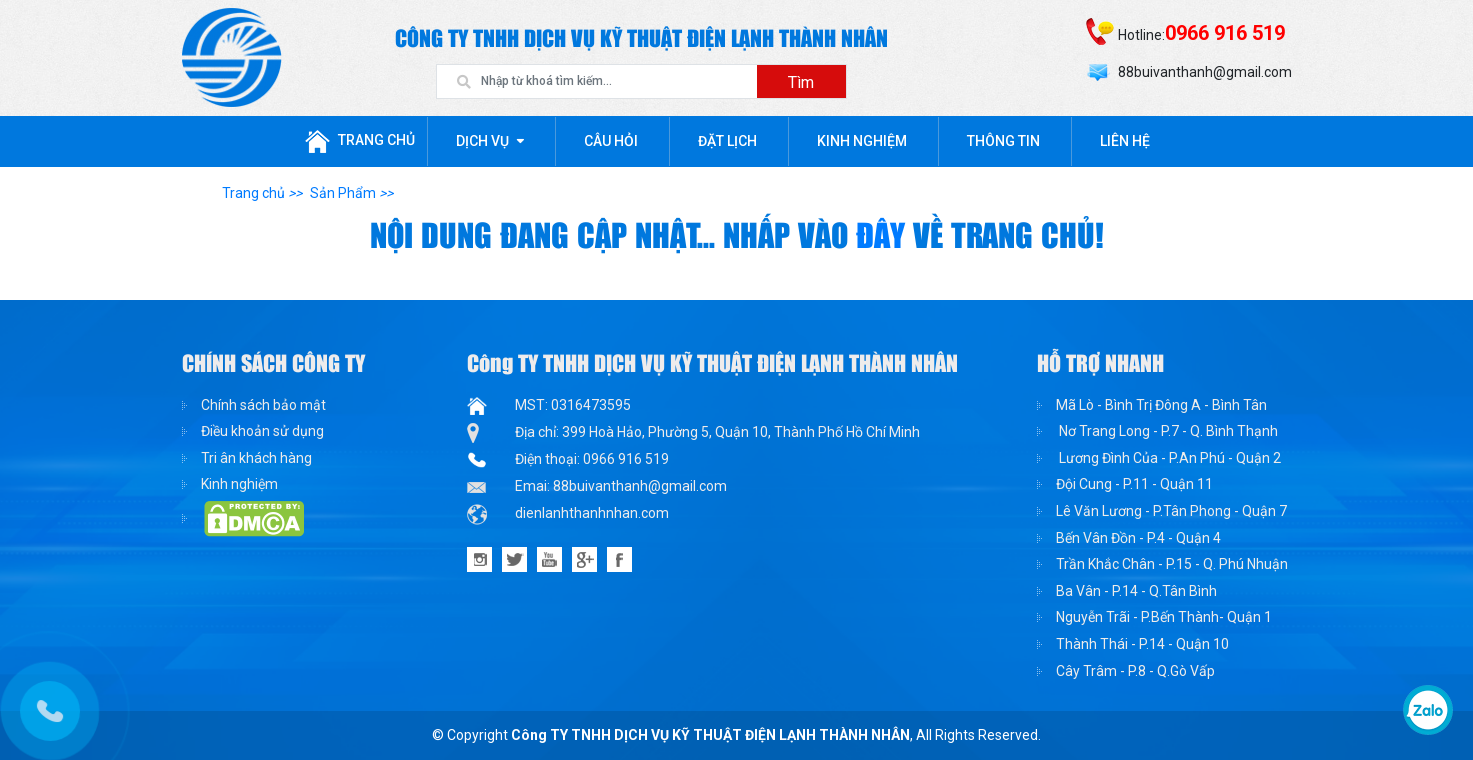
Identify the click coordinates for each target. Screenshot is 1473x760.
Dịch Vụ (482, 141)
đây (884, 237)
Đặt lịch (727, 141)
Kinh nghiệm (862, 141)
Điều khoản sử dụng (262, 431)
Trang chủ (360, 141)
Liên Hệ (1125, 141)
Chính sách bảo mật (263, 405)
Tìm (801, 82)
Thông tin (1003, 141)
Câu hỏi (611, 141)
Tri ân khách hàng (256, 458)
